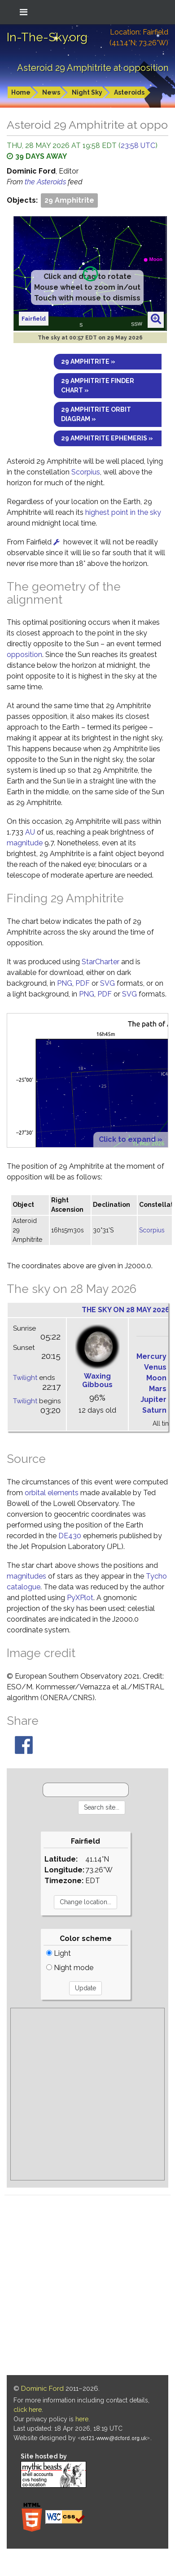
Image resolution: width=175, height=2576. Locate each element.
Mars (157, 1388)
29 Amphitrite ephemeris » (107, 438)
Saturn (154, 1410)
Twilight (25, 1378)
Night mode (69, 1967)
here (81, 2419)
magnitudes (26, 1576)
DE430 (69, 1536)
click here (27, 2409)
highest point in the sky (123, 512)
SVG (107, 983)
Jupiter (153, 1399)
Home (21, 92)
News (51, 92)
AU (30, 832)
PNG (64, 983)
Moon (156, 1378)
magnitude (25, 843)
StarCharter (100, 961)
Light (58, 1953)
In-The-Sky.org (47, 37)
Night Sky (87, 92)
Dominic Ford (42, 2389)
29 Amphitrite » (88, 361)
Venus (155, 1367)
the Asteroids (46, 182)
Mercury (151, 1356)
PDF (82, 983)
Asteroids (129, 92)
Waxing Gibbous (97, 1380)
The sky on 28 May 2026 (126, 1309)
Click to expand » (130, 1139)
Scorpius (85, 472)
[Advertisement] (84, 2094)
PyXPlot (80, 1597)
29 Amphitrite (69, 200)
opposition (24, 654)
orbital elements (52, 1492)
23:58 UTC (138, 145)
